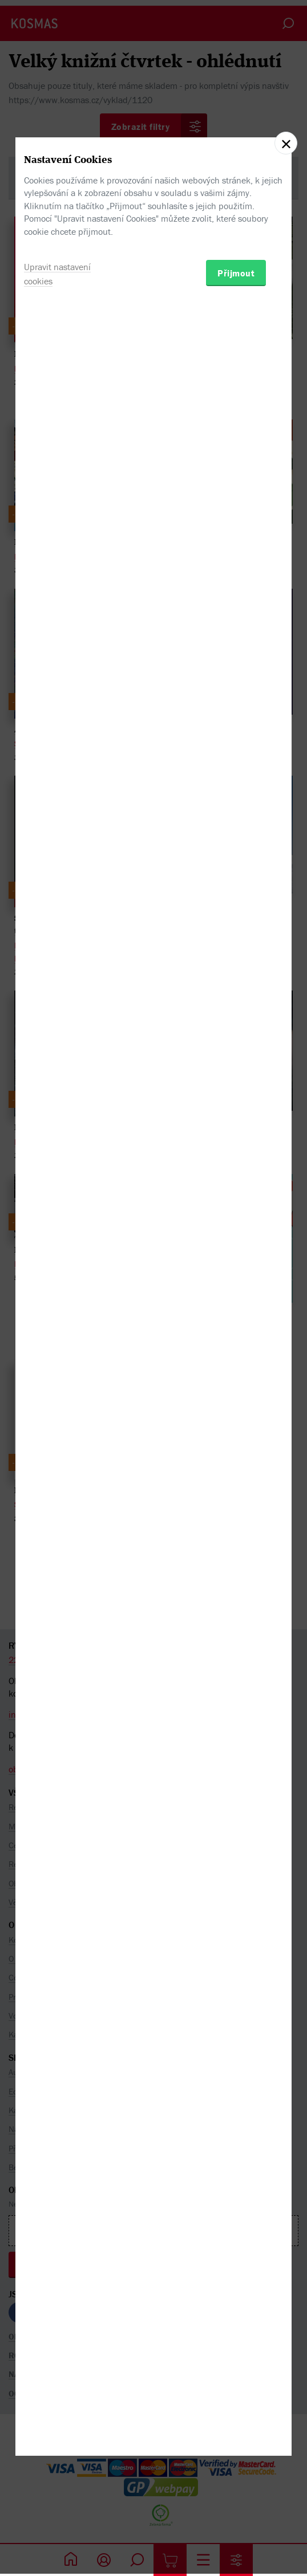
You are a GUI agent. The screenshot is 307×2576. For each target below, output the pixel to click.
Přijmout (236, 1352)
